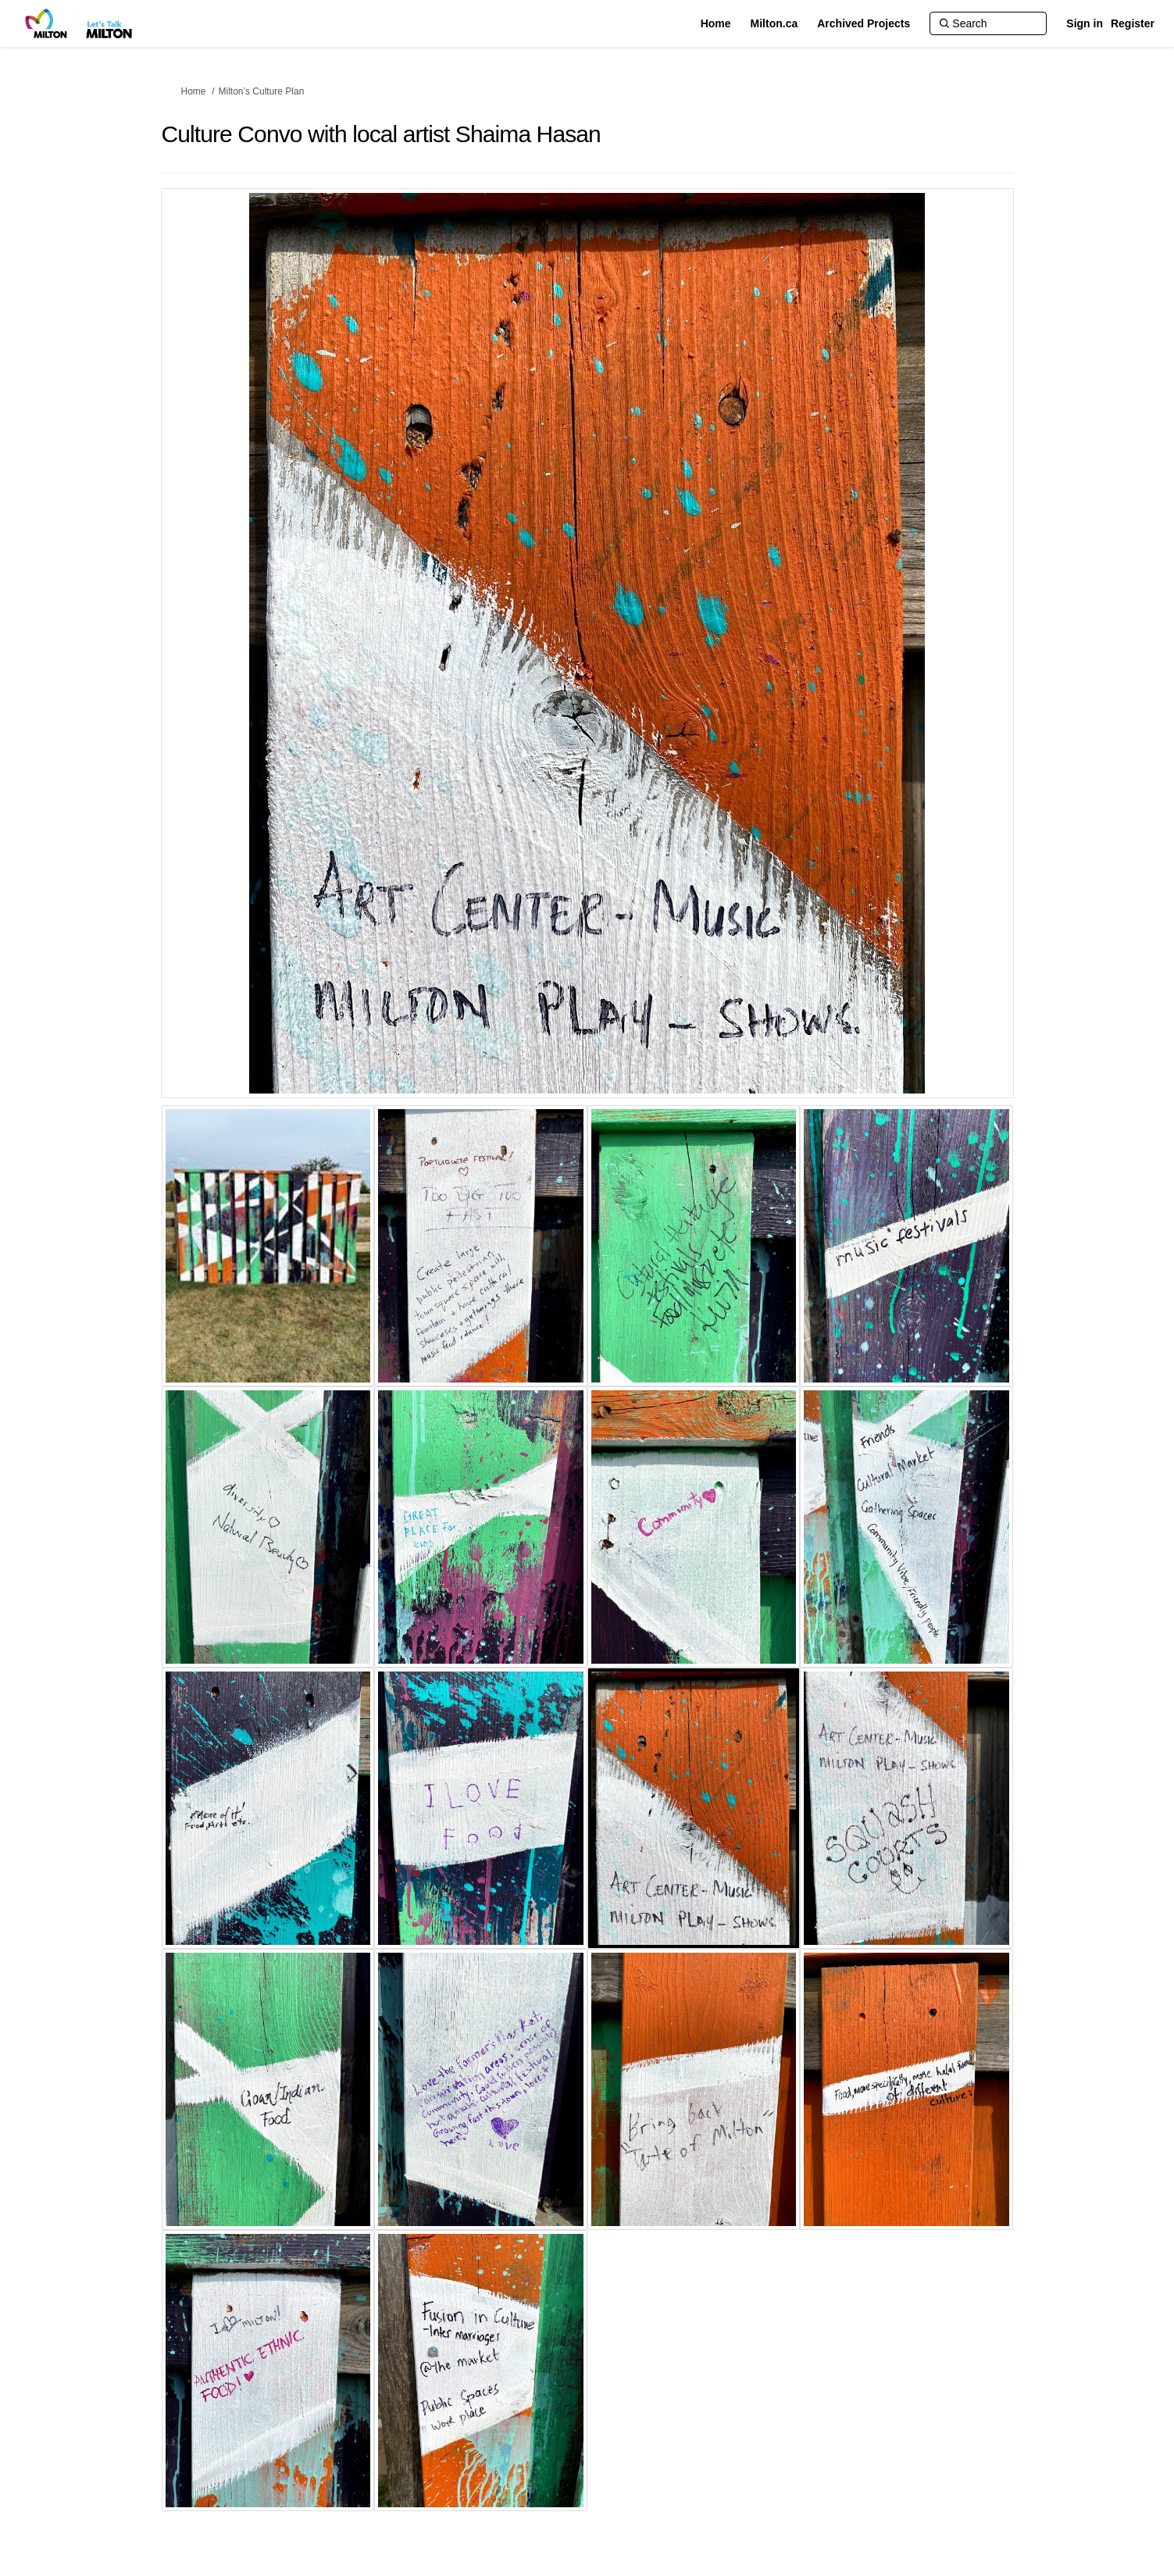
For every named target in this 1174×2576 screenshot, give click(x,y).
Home (193, 91)
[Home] (716, 23)
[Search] (988, 23)
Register (1132, 23)
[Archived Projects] (863, 23)
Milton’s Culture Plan (262, 91)
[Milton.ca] (774, 23)
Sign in (1084, 23)
